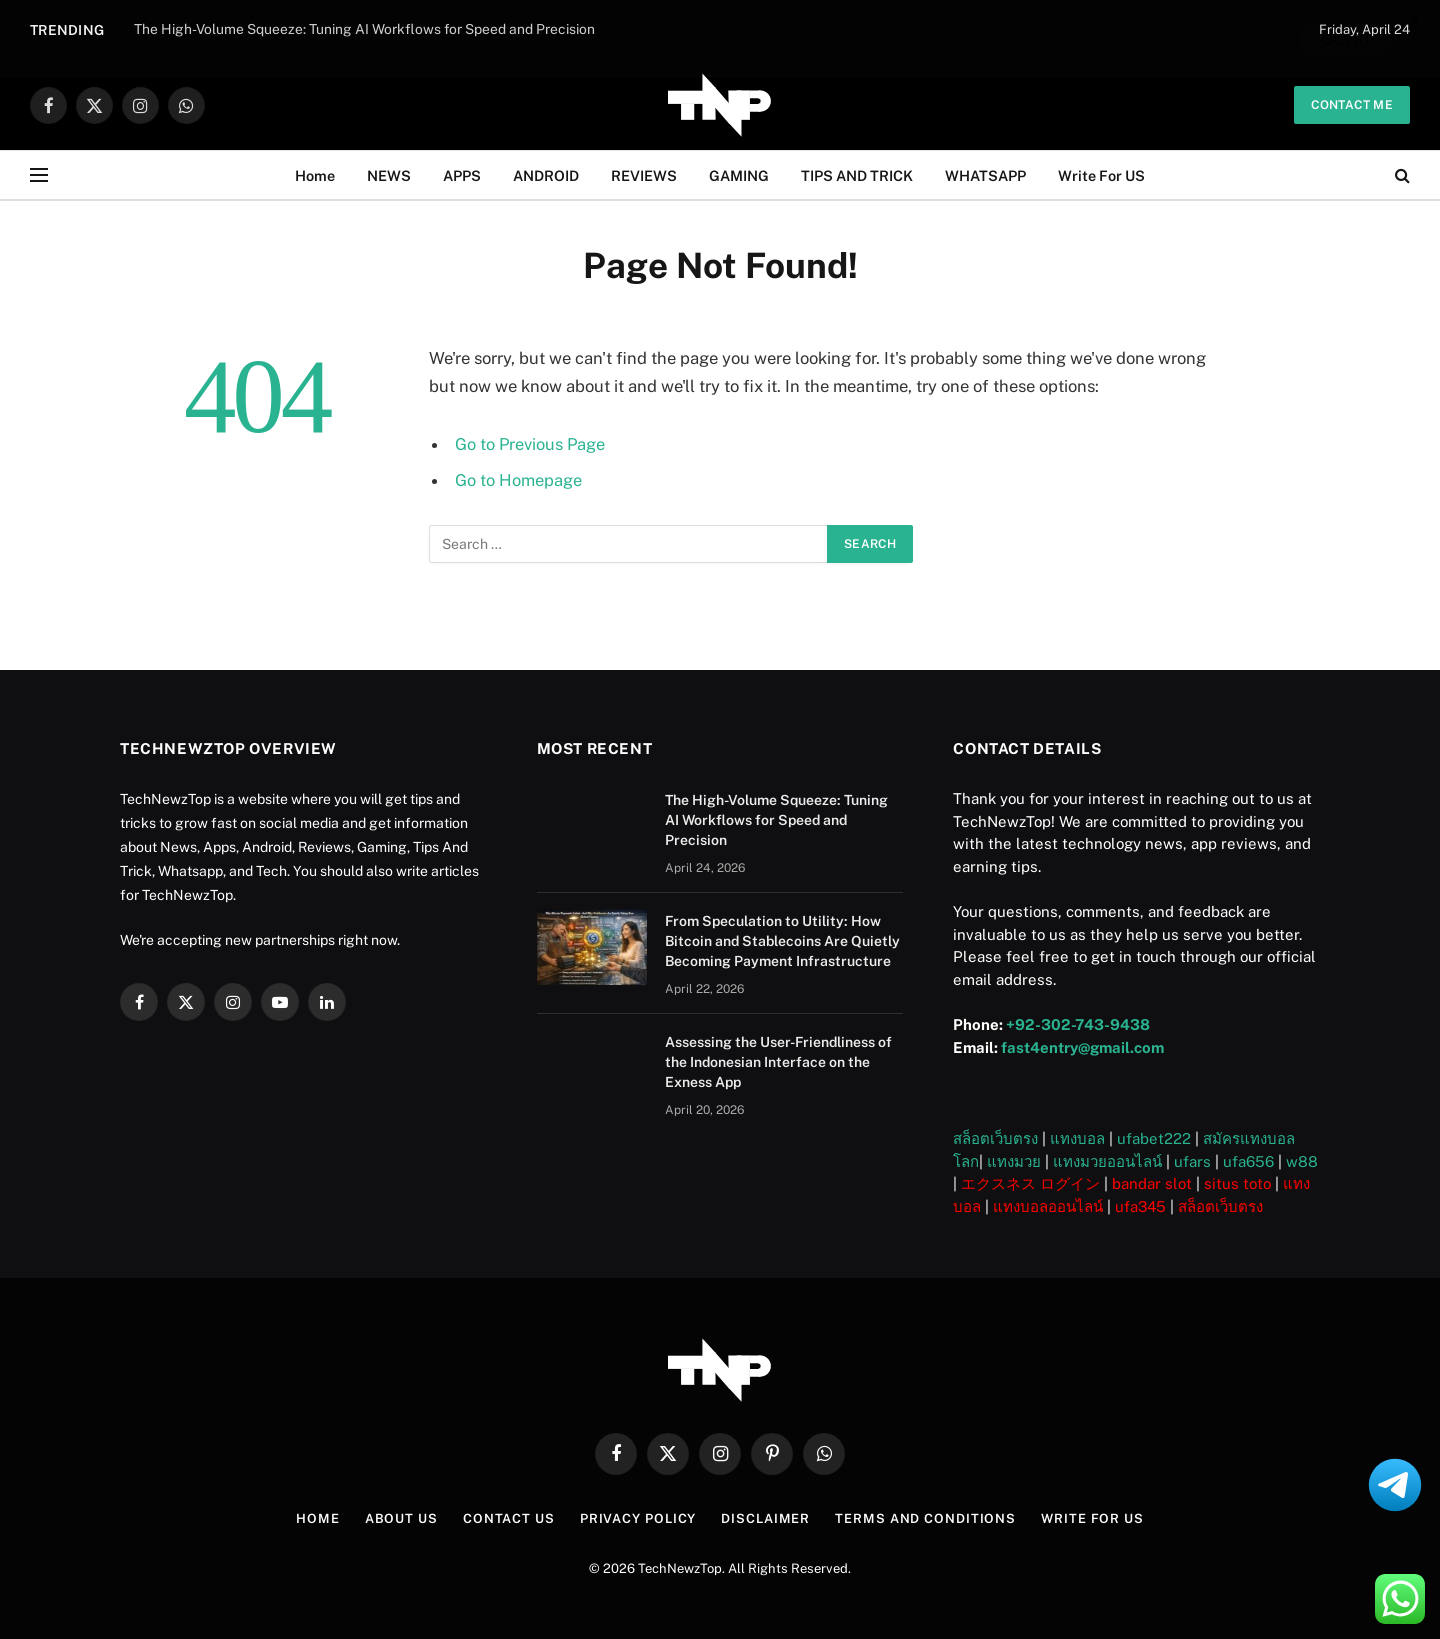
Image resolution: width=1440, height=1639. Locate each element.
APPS (462, 174)
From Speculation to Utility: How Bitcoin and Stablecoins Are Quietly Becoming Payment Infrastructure (782, 941)
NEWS (389, 174)
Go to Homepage (518, 480)
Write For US (1101, 174)
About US (399, 1518)
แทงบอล (1077, 1138)
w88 (1302, 1161)
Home (315, 174)
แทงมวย (1014, 1161)
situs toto (1237, 1183)
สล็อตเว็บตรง (995, 1138)
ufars (1192, 1161)
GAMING (739, 174)
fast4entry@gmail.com (1082, 1047)
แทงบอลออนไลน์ (1048, 1206)
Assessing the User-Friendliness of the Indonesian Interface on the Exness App (778, 1062)
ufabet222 (1154, 1138)
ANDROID (546, 174)
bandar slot (1152, 1183)
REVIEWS (644, 174)
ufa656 (1248, 1161)
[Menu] (39, 175)
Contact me (1352, 105)
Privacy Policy (637, 1518)
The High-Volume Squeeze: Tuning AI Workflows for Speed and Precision (776, 820)
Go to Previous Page (531, 444)
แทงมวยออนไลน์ (1107, 1161)
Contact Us (507, 1518)
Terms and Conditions (926, 1518)
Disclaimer (766, 1518)
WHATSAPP (985, 174)
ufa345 (1140, 1206)
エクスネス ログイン (1030, 1183)
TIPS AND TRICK (857, 174)
